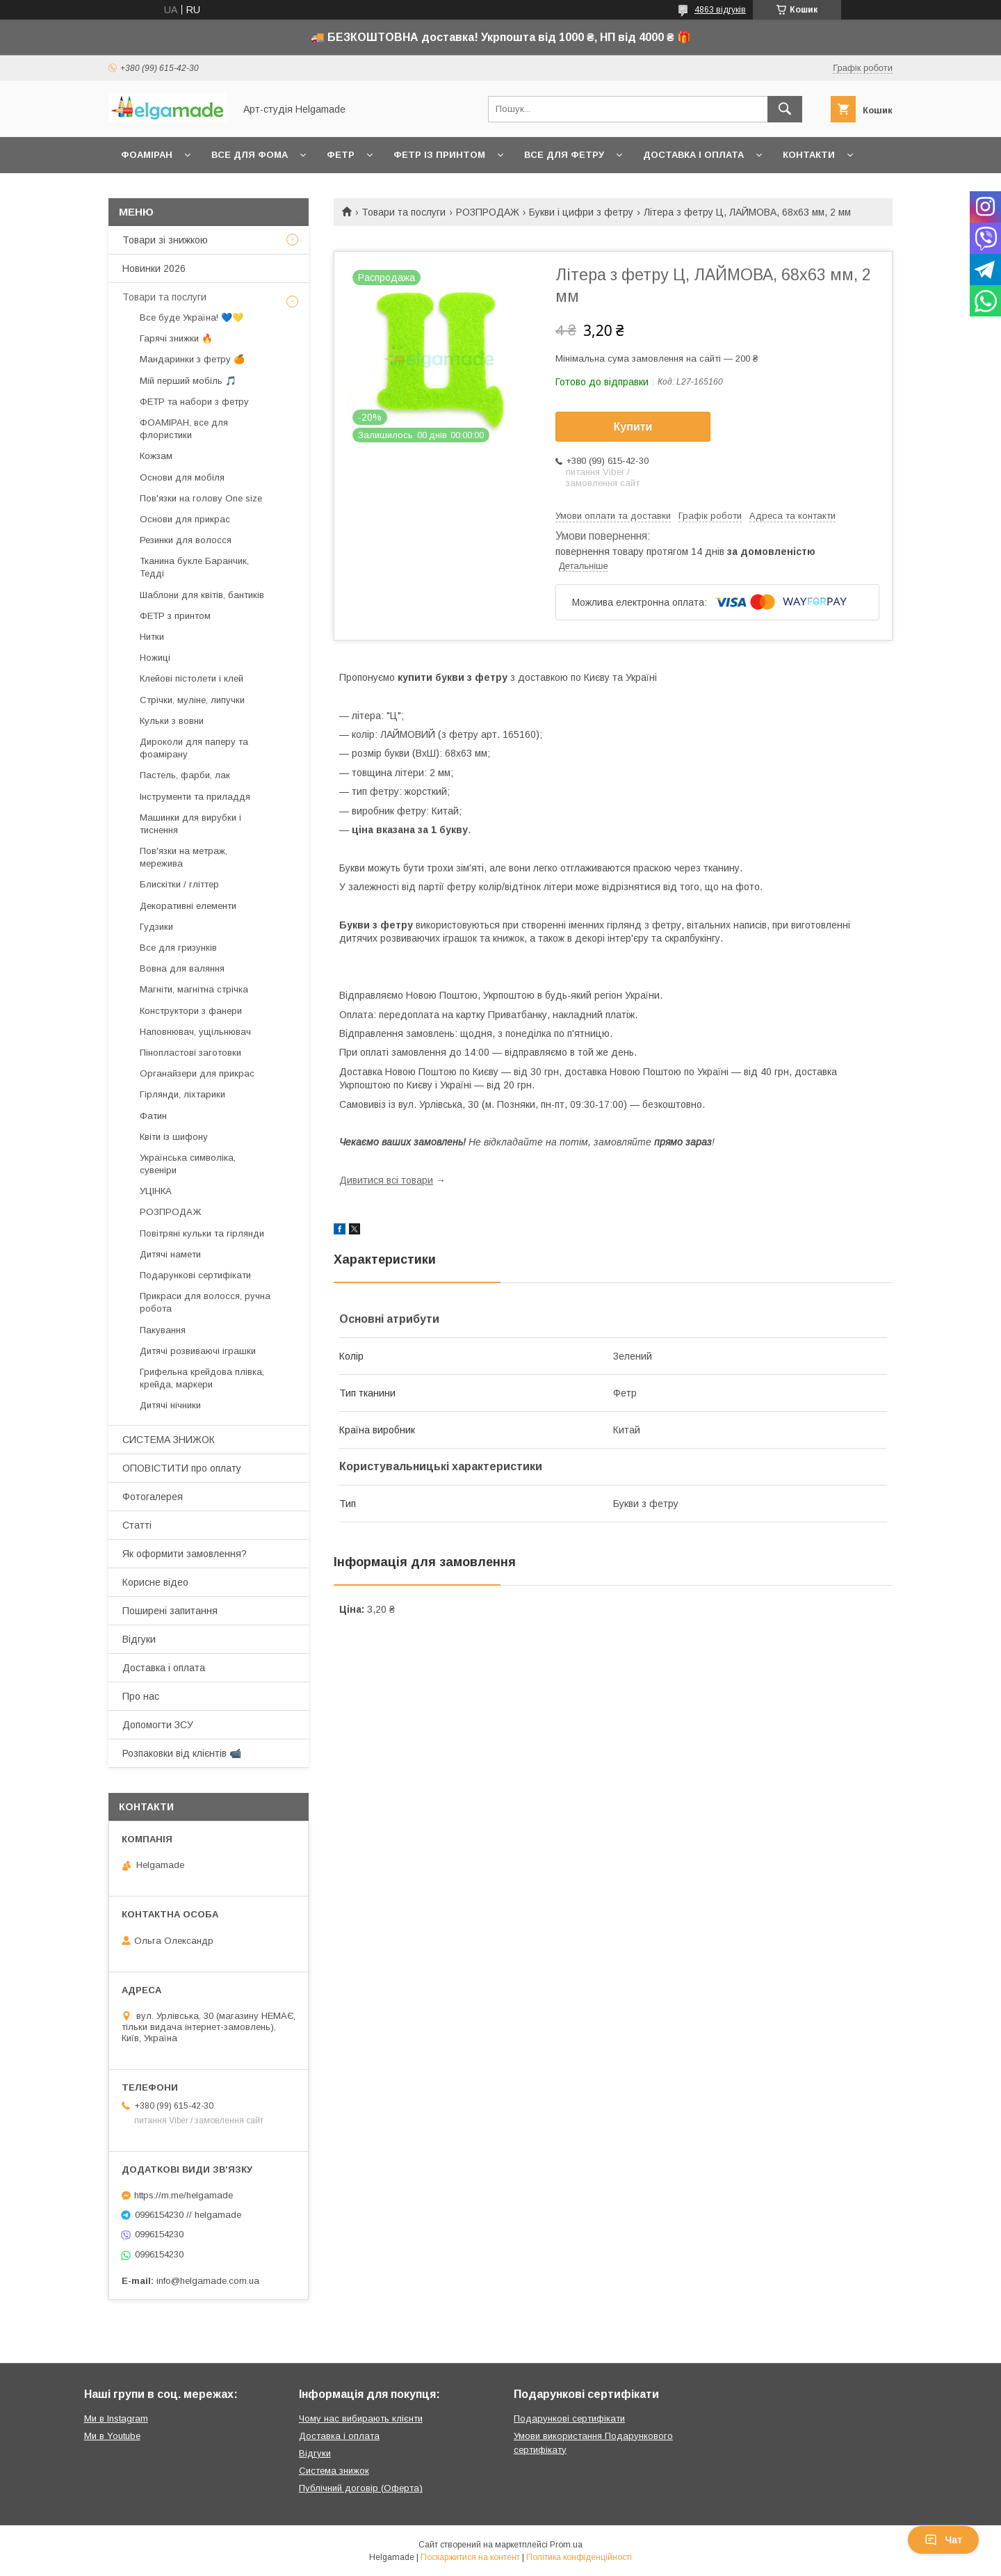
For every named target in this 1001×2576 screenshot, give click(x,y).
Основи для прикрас (185, 519)
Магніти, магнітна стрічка (194, 989)
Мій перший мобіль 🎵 (188, 381)
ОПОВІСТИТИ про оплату (181, 1468)
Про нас (140, 1696)
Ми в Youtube (112, 2436)
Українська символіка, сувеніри (188, 1163)
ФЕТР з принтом (175, 616)
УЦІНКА (156, 1191)
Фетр (341, 155)
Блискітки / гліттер (179, 884)
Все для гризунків (178, 947)
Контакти (809, 155)
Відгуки (139, 1639)
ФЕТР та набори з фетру (194, 401)
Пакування (163, 1330)
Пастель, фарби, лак (185, 775)
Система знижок (334, 2470)
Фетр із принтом (439, 155)
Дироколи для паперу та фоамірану (194, 747)
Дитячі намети (170, 1254)
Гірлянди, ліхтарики (182, 1094)
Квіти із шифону (174, 1137)
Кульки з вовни (172, 721)
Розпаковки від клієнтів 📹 (181, 1753)
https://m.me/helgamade (183, 2195)
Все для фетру (564, 155)
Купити (633, 427)
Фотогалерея (152, 1496)
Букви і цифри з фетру (581, 212)
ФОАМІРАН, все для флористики (184, 428)
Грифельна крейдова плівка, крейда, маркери (202, 1378)
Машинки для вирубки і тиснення (190, 823)
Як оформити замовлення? (184, 1553)
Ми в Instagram (116, 2418)
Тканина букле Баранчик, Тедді (194, 567)
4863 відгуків (720, 10)
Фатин (153, 1116)
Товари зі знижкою (165, 239)
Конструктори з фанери (191, 1011)
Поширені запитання (170, 1610)
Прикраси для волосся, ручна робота (205, 1302)
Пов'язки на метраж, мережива (183, 857)
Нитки (152, 636)
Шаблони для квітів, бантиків (202, 595)
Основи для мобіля (182, 477)
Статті (137, 1525)
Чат (943, 2540)
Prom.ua (566, 2545)
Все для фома (249, 155)
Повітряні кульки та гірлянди (202, 1233)
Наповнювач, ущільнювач (195, 1032)
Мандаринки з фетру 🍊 (192, 359)
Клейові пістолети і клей (191, 678)
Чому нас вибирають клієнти (361, 2418)
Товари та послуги (403, 212)
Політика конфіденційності (579, 2557)
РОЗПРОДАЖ (487, 212)
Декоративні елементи (188, 906)
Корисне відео (155, 1582)
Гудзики (156, 926)
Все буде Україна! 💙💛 (191, 317)
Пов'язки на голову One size (201, 498)
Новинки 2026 (154, 268)
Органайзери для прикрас (197, 1073)
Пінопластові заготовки (190, 1052)
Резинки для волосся (185, 540)
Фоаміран (146, 155)
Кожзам (156, 456)
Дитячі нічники (170, 1405)
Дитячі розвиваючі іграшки (198, 1351)
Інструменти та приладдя (195, 796)
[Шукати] (784, 109)
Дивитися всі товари (386, 1180)
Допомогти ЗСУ (157, 1724)
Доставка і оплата (693, 155)
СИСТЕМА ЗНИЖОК (168, 1439)
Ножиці (155, 657)
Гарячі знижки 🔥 (176, 338)
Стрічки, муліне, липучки (192, 700)
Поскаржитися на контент (470, 2557)
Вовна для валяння (182, 968)
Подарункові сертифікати (195, 1275)
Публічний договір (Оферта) (361, 2488)
